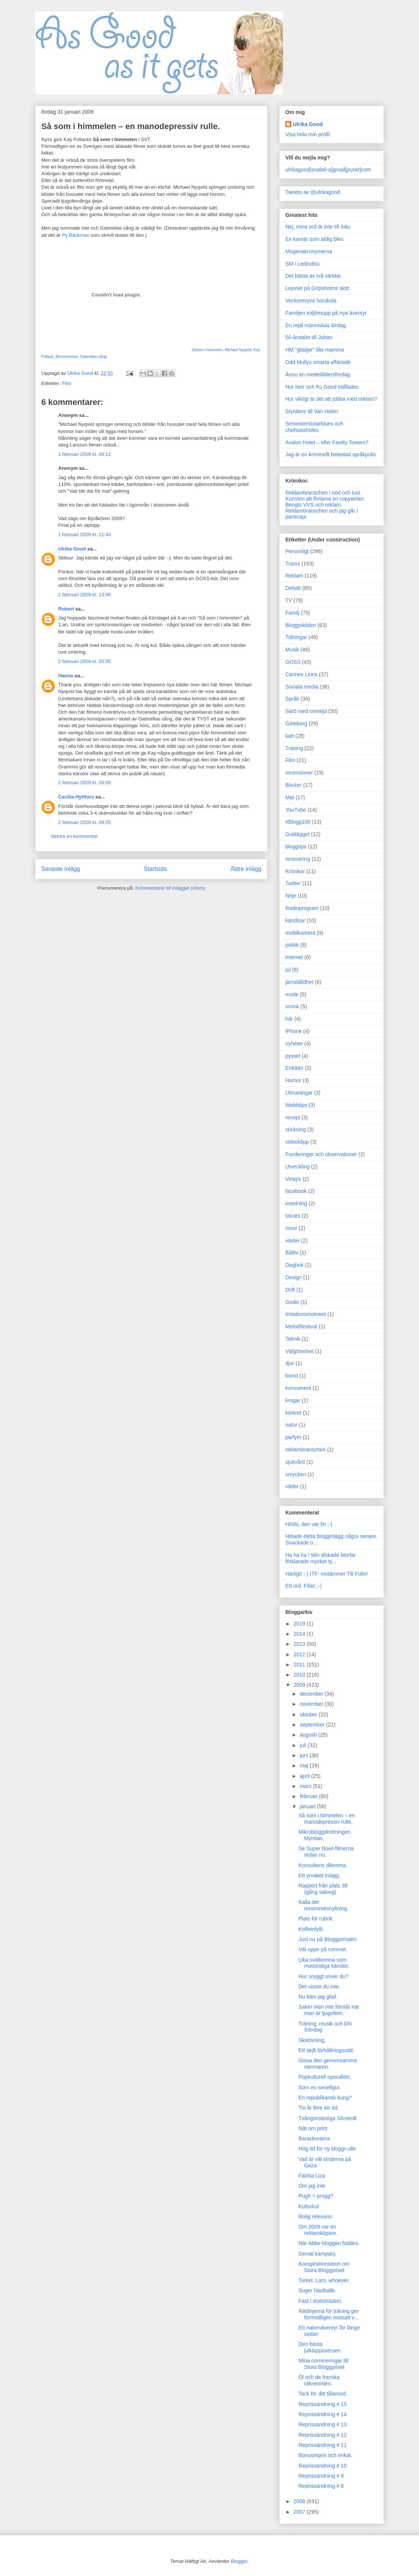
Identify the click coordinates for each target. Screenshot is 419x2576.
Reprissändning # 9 (321, 2476)
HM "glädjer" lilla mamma (314, 350)
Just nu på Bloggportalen (327, 1939)
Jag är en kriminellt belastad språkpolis (330, 454)
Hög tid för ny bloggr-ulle (327, 2149)
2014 (300, 1634)
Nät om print (312, 2128)
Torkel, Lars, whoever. (324, 2280)
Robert (66, 609)
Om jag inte (312, 2186)
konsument (298, 1388)
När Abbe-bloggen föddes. (329, 2243)
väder (291, 1486)
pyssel (292, 1056)
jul (288, 970)
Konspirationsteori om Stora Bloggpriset (323, 2267)
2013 (300, 1644)
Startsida (155, 869)
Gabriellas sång (93, 357)
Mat (289, 797)
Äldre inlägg (246, 869)
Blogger (239, 2561)
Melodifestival (301, 1326)
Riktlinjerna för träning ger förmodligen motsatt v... (328, 2314)
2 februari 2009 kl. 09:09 (84, 782)
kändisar (295, 920)
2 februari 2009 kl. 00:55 (84, 661)
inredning (296, 1203)
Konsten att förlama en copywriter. (325, 499)
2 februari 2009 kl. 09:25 (84, 822)
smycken (295, 1474)
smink (292, 1006)
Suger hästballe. (317, 2290)
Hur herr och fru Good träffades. (322, 387)
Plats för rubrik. (316, 1919)
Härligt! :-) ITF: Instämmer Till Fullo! (326, 1574)
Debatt (293, 588)
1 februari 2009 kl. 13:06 (84, 594)
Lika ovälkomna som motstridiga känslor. (324, 1963)
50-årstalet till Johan (308, 337)
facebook (296, 1191)
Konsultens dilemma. (322, 1865)
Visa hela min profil (307, 134)
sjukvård (295, 1462)
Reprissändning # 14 (322, 2414)
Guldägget (297, 834)
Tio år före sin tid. (318, 2108)
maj (304, 1765)
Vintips (293, 1179)
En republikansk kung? (325, 2098)
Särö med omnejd (306, 711)
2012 (300, 1654)
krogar (292, 1400)
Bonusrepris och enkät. (325, 2455)
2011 (300, 1665)
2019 (300, 1624)
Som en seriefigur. (319, 2087)
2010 (300, 1675)
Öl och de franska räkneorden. (319, 2380)
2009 (300, 1685)
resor (291, 1228)
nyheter (294, 1044)
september (313, 1725)
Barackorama (314, 2138)
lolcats (292, 1216)
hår (289, 1019)
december (312, 1694)
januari (308, 1806)
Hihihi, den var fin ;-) (308, 1524)
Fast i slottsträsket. (320, 2301)
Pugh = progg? (315, 2196)
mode (291, 994)
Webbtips (296, 1105)
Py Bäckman (75, 235)
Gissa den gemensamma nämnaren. (327, 2063)
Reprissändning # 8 (321, 2486)
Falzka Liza (311, 2176)
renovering (297, 859)
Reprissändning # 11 (322, 2445)
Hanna (65, 675)
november (312, 1704)
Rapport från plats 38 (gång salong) (323, 1889)
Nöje (290, 896)
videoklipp (297, 1142)
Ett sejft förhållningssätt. (326, 2050)
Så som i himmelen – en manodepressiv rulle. (326, 1818)
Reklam (294, 576)
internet (294, 957)
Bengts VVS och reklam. (313, 505)
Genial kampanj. (317, 2254)
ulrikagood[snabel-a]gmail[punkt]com (328, 170)
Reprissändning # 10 (322, 2466)
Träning (294, 748)
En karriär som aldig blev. (314, 239)
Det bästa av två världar (313, 276)
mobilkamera (300, 933)
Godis (292, 1302)
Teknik (292, 1339)
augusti (309, 1735)
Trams (292, 564)
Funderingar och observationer (321, 1154)
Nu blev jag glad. (318, 1997)
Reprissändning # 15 (322, 2404)
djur (289, 1363)
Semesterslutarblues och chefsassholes (314, 427)
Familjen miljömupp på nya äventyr (325, 313)
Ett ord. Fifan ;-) (303, 1586)
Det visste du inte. (319, 1987)
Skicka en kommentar (74, 836)
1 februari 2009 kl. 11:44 (84, 534)
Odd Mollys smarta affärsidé (318, 362)
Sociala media (301, 687)
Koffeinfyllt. (311, 1929)
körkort (293, 1413)
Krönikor (295, 871)
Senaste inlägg (60, 869)
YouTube (295, 810)
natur (291, 1425)
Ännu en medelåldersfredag (317, 374)
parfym (293, 1437)
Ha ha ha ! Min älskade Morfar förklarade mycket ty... (320, 1558)
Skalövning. (312, 2040)
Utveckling (297, 1167)
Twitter (293, 883)
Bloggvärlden (300, 625)
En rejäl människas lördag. (316, 325)
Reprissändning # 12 (322, 2435)
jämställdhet (299, 982)
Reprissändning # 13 (322, 2424)
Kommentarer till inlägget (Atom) (170, 888)
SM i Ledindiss (302, 264)
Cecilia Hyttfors (76, 797)
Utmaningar (298, 1093)
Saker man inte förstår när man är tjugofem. (328, 2010)
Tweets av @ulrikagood (312, 192)
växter (292, 1241)
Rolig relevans (315, 2217)
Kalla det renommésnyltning (322, 1905)
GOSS (292, 662)
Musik (292, 650)
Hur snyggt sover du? (323, 1976)
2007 (300, 2512)
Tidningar (296, 637)
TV (288, 600)
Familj (292, 613)
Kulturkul (308, 2206)
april (305, 1776)
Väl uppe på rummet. (322, 1949)
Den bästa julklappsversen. (320, 2347)
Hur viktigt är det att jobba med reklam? (331, 399)
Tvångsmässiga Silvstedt (327, 2118)
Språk (292, 699)
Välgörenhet (299, 1351)
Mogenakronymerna (308, 251)
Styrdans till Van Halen (311, 411)
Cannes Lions (301, 674)
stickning (295, 1129)
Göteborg (296, 723)
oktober (309, 1714)
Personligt (297, 551)
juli (303, 1745)
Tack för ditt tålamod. (322, 2394)
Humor (293, 1080)
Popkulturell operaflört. (324, 2077)
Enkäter (294, 1068)
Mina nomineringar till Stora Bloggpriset (323, 2364)
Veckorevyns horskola (310, 301)
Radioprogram (302, 908)
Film (66, 383)
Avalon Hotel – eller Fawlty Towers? (326, 442)
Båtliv (291, 1253)
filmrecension (67, 357)
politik (292, 945)
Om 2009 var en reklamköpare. (318, 2230)
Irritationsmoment (305, 1314)
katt (289, 736)
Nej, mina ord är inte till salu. (318, 227)
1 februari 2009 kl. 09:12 (84, 454)
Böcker (293, 785)
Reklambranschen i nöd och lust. (323, 493)
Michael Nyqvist (238, 350)
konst (291, 1376)
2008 (300, 2501)
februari (309, 1796)
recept (292, 1117)
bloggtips (295, 847)
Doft (290, 1290)
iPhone (293, 1031)
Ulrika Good (72, 549)
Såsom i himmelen (207, 350)
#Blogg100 (297, 822)
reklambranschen (305, 1450)
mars (306, 1786)
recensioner (299, 773)
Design (293, 1277)
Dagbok (294, 1265)
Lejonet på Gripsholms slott (317, 288)
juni (304, 1755)
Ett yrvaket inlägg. (319, 1875)
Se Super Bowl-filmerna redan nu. (326, 1851)
